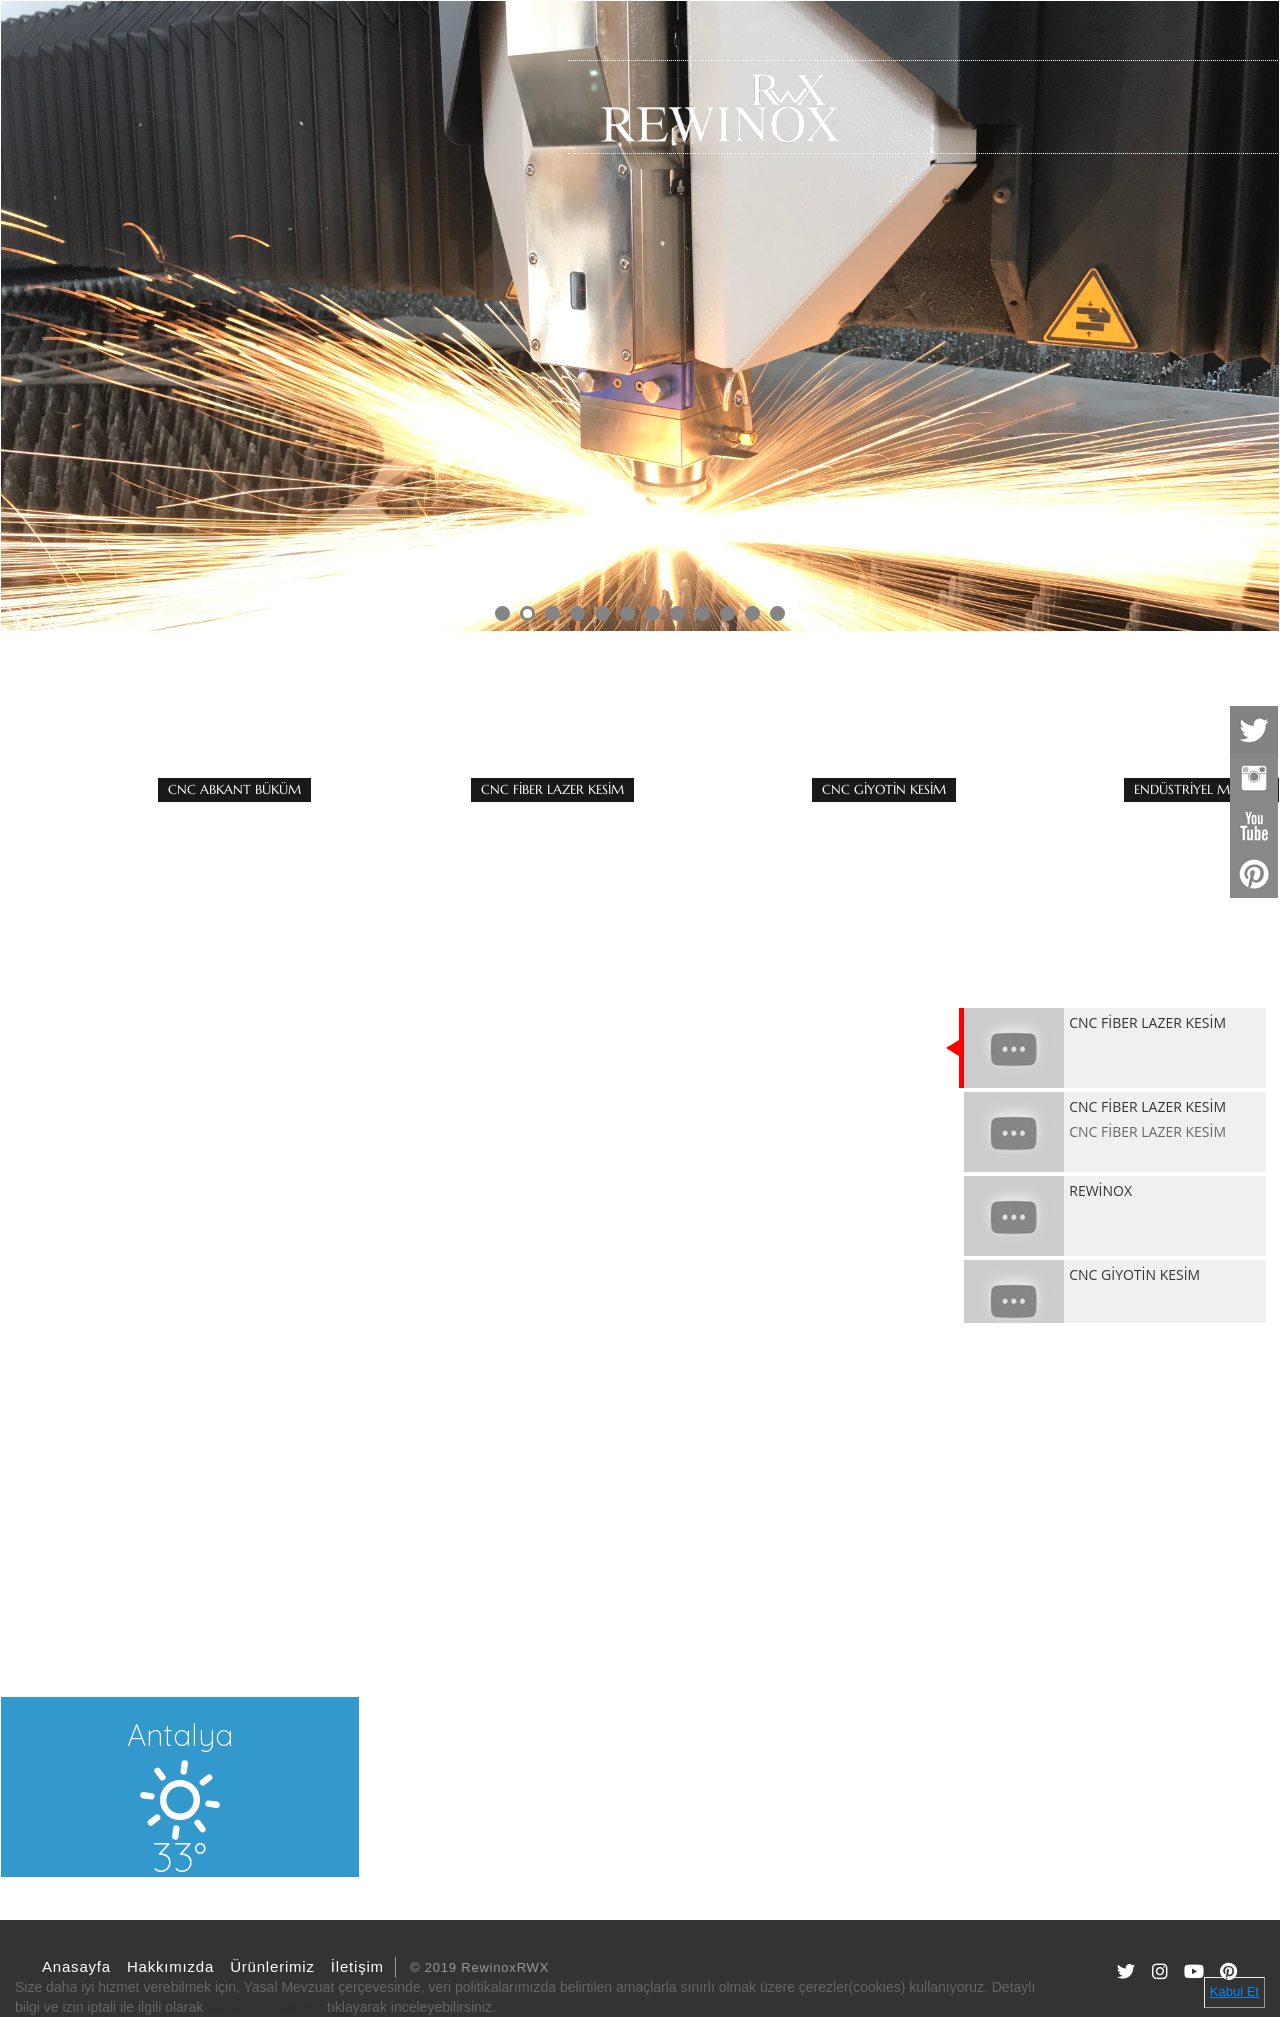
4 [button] (577, 613)
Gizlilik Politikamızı (265, 2007)
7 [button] (652, 613)
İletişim (354, 1966)
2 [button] (527, 613)
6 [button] (627, 613)
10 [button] (727, 613)
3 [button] (552, 613)
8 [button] (677, 613)
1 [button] (502, 613)
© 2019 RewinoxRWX (479, 1967)
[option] (640, 316)
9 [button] (702, 613)
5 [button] (602, 613)
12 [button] (777, 613)
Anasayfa (73, 1966)
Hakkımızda (167, 1966)
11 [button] (752, 613)
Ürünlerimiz (269, 1966)
